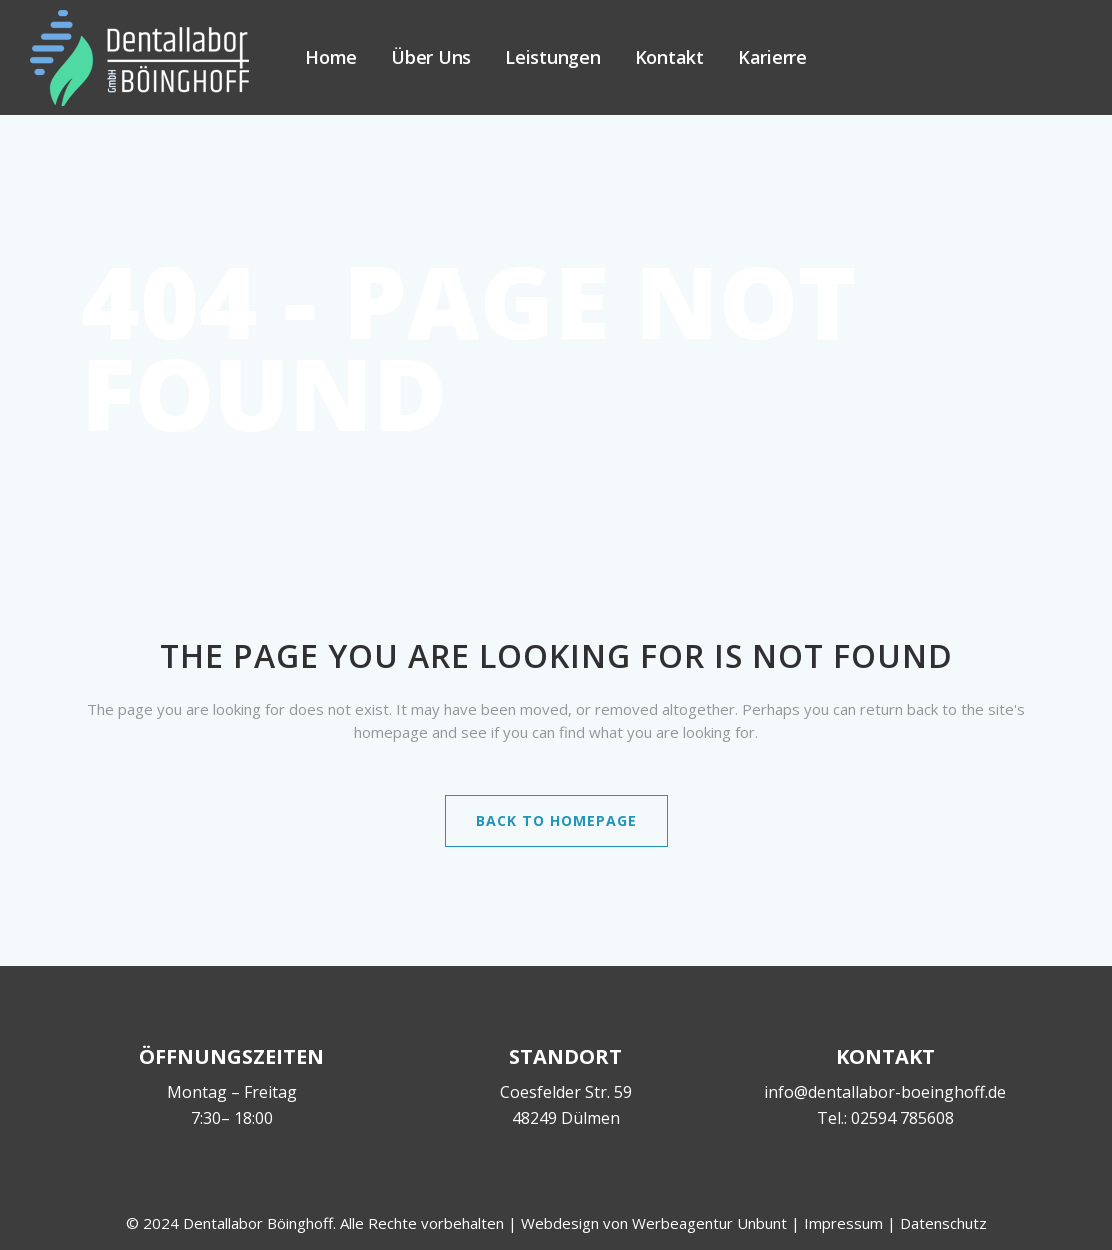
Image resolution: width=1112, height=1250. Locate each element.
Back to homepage (556, 820)
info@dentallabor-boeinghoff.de (885, 1092)
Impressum (843, 1223)
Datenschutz (943, 1223)
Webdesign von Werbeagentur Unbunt (654, 1223)
